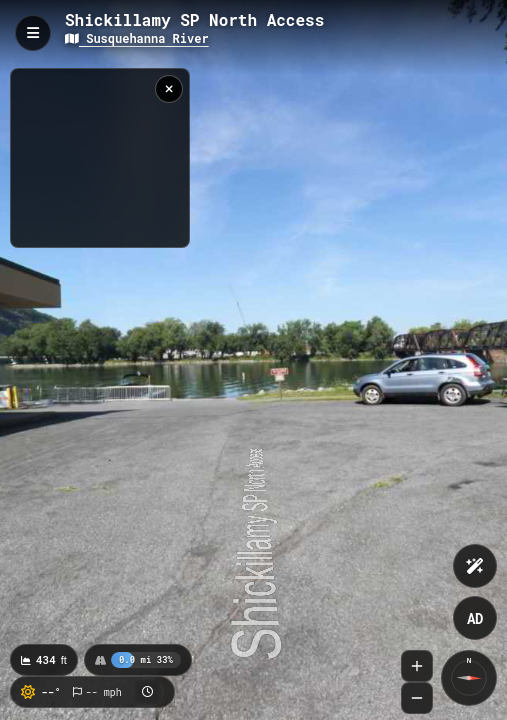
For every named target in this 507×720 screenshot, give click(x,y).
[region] (100, 158)
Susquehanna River (137, 38)
